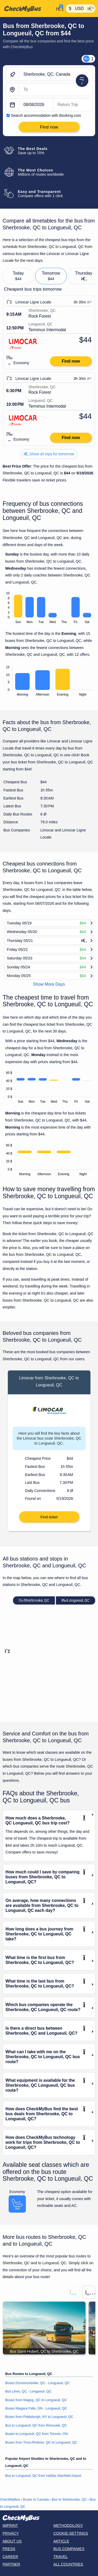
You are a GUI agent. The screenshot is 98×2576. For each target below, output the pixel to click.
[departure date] (36, 105)
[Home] (27, 8)
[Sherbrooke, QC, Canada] (55, 74)
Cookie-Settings (70, 2533)
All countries (68, 2564)
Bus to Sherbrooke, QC (69, 2499)
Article (61, 2541)
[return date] (72, 105)
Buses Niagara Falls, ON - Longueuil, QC (36, 2408)
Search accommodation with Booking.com (46, 115)
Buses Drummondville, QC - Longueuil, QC (37, 2383)
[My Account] (58, 8)
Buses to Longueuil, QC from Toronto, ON (36, 2434)
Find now (71, 361)
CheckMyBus (10, 2499)
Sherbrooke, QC (34, 1600)
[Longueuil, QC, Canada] (55, 90)
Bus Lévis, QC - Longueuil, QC (28, 2391)
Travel (60, 2557)
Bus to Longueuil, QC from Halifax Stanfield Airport (43, 2476)
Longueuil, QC (75, 1600)
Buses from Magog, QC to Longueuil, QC (36, 2400)
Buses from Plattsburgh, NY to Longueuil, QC (39, 2417)
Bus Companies (68, 2549)
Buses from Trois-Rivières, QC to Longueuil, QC (41, 2442)
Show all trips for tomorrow (49, 454)
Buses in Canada (36, 2499)
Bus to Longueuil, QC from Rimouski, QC (36, 2425)
